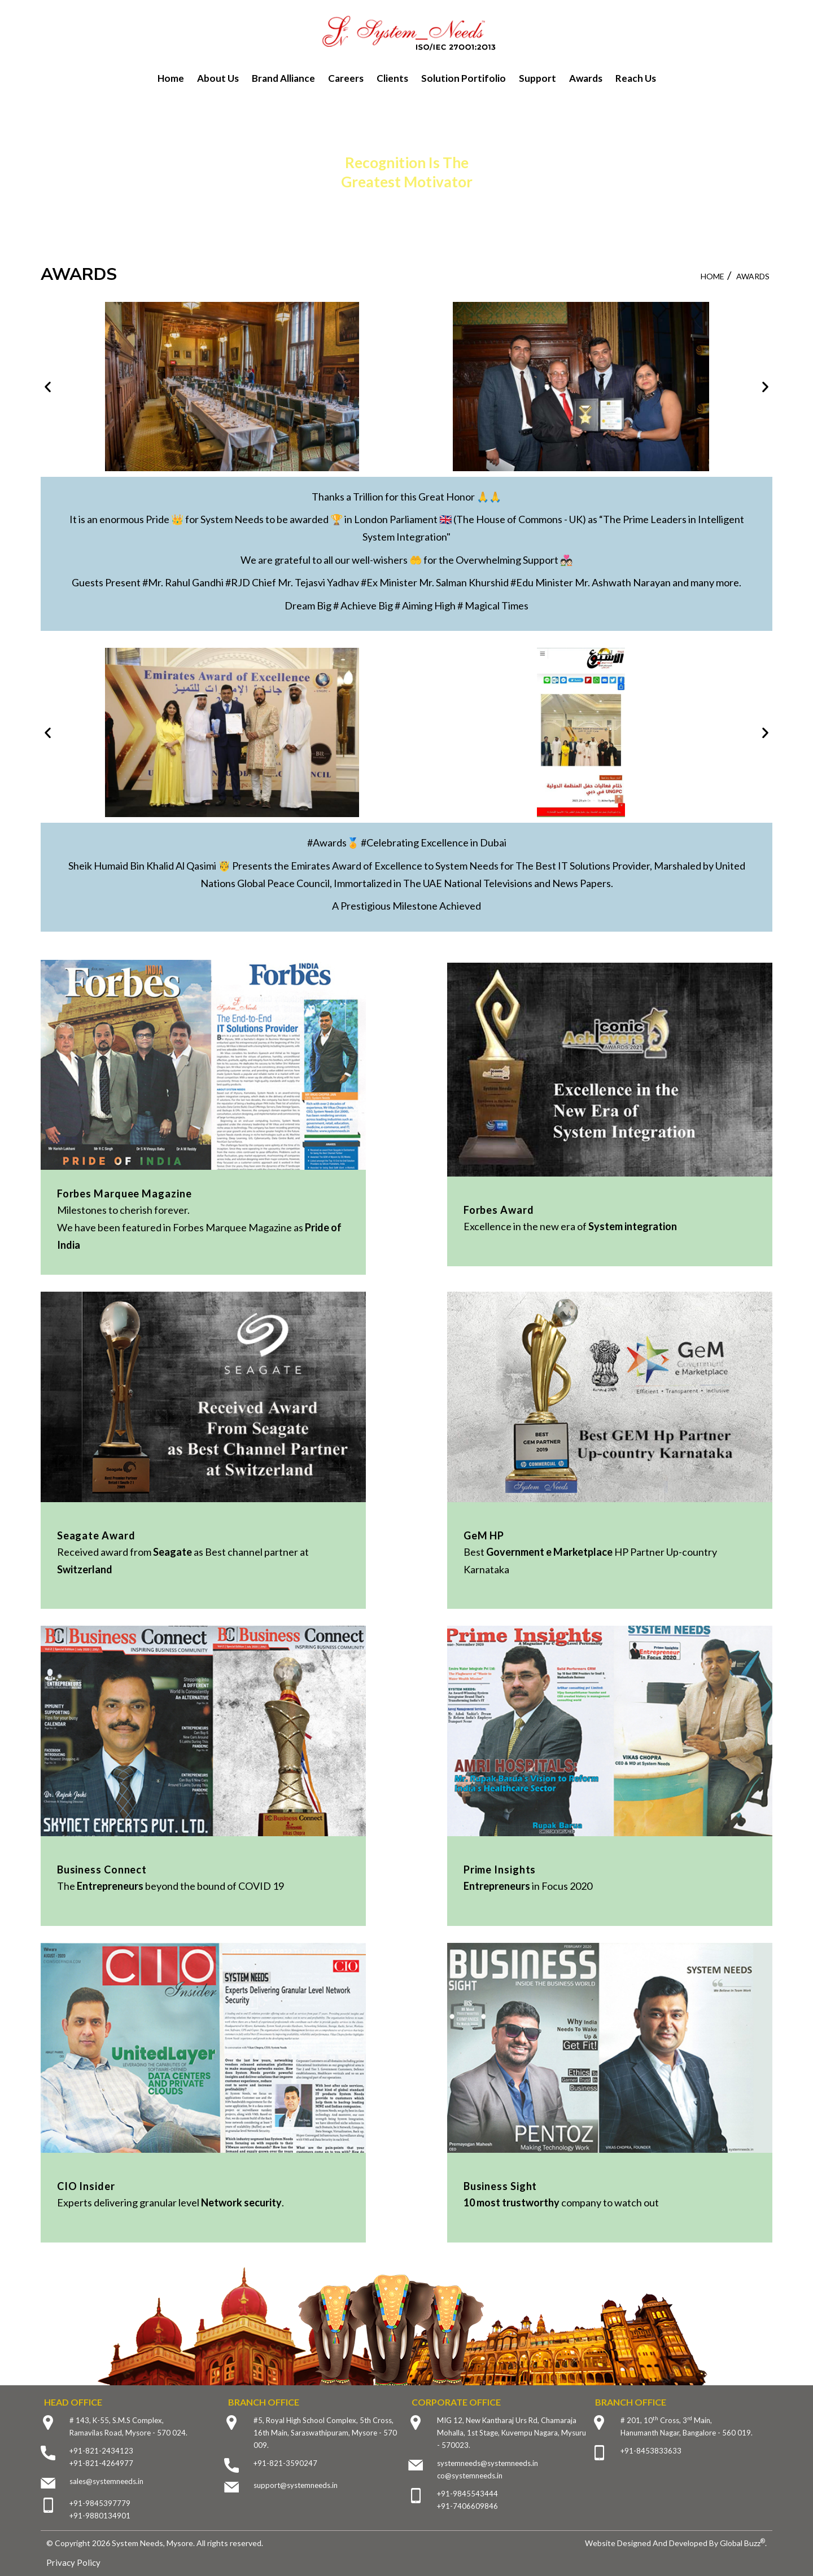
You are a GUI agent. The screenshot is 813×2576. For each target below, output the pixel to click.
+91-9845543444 (467, 2493)
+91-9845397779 (99, 2503)
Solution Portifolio (463, 78)
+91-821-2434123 (101, 2450)
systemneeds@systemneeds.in (487, 2463)
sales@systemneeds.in (106, 2481)
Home (171, 78)
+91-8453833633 (650, 2450)
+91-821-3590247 (285, 2463)
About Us (218, 78)
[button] (48, 386)
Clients (392, 78)
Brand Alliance (283, 78)
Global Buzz (742, 2543)
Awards (585, 78)
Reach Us (635, 78)
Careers (346, 78)
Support (537, 78)
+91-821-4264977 (101, 2463)
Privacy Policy (73, 2562)
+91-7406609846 (467, 2506)
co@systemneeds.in (469, 2475)
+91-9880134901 (99, 2515)
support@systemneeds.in (295, 2485)
